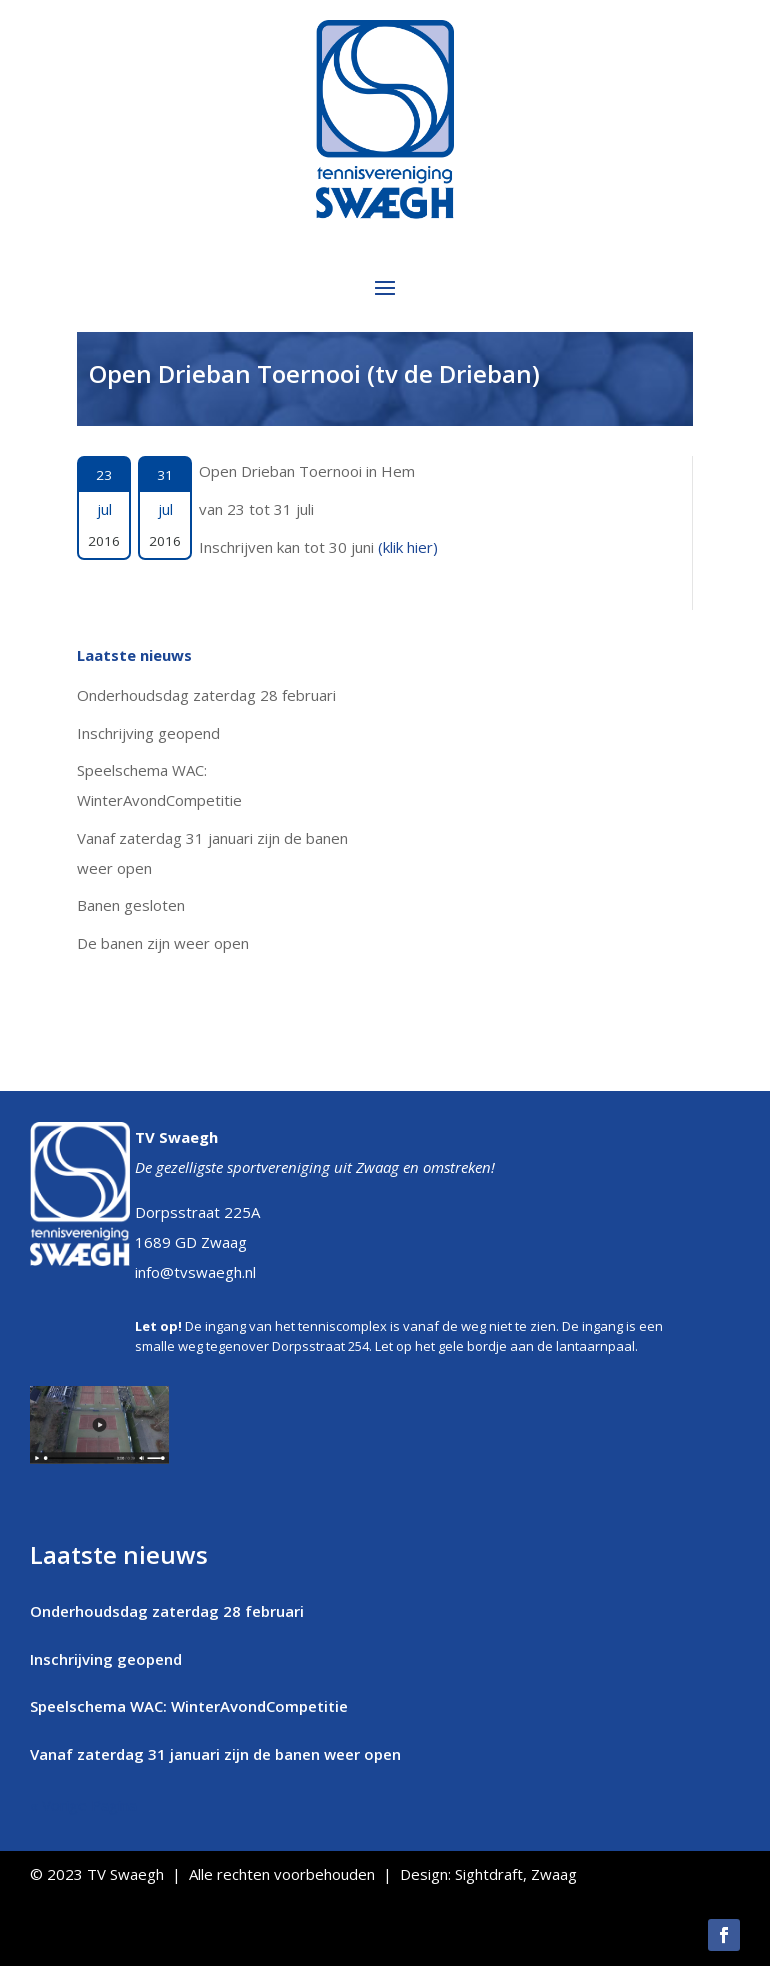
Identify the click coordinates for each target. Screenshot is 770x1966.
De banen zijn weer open (163, 943)
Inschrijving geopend (148, 733)
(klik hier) (408, 547)
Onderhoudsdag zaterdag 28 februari (206, 695)
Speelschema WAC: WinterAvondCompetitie (189, 1706)
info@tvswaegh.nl (195, 1272)
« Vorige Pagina (83, 1805)
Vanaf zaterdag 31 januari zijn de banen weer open (215, 1754)
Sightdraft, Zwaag (516, 1874)
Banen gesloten (131, 905)
